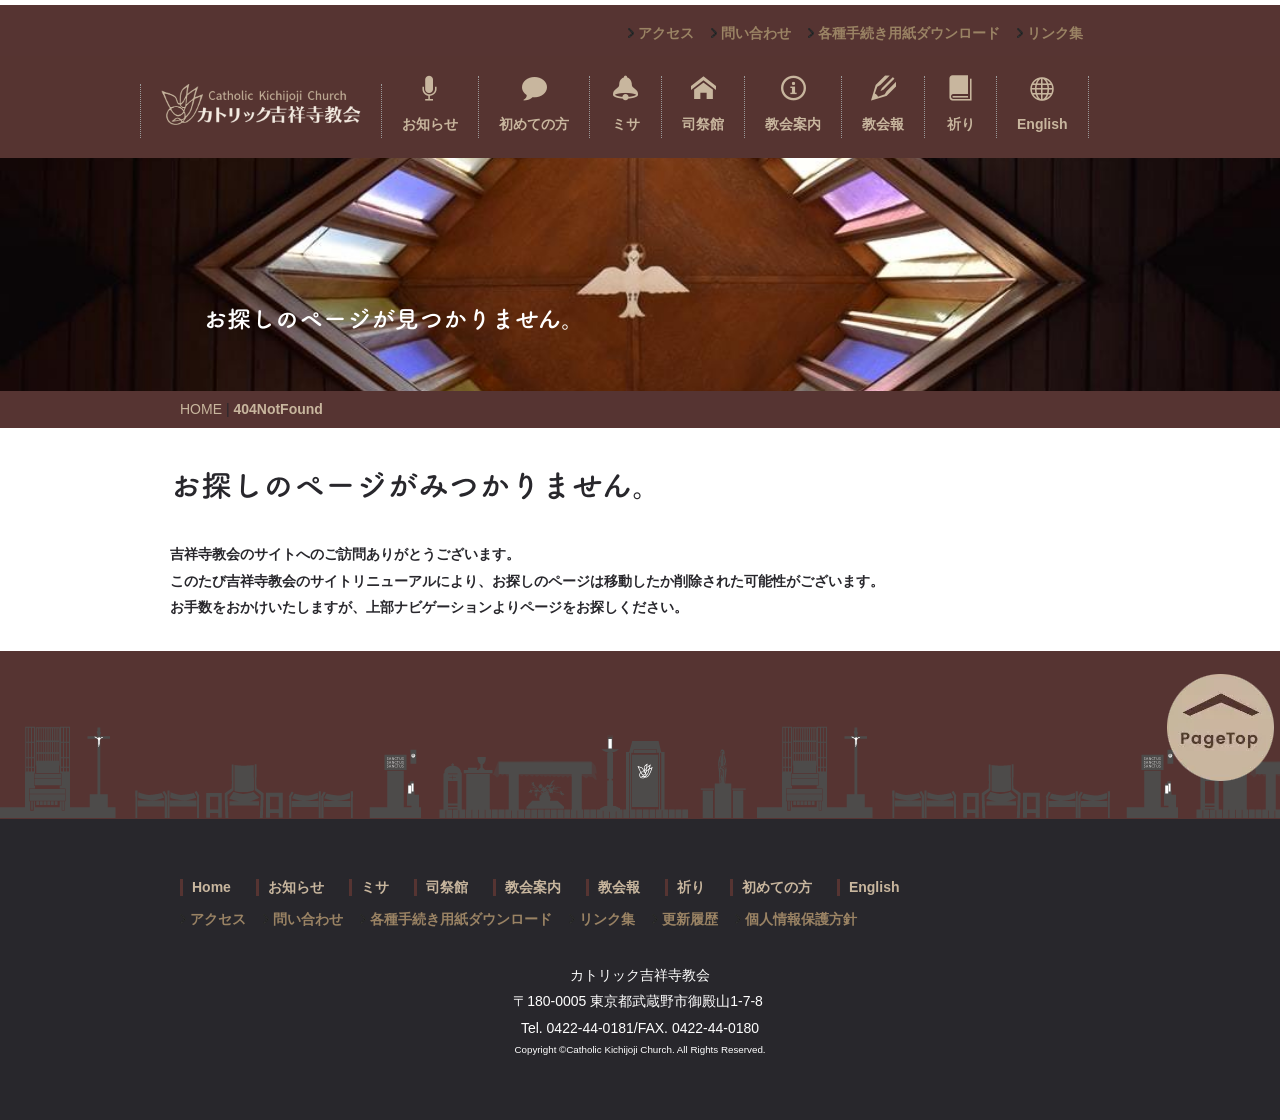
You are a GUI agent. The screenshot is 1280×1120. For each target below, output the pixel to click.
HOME (201, 409)
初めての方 (534, 104)
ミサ (626, 104)
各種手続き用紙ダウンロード (909, 33)
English (1042, 104)
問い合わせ (756, 33)
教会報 (883, 104)
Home (211, 887)
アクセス (666, 33)
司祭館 (703, 104)
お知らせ (430, 104)
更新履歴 (690, 919)
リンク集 (1055, 33)
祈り (961, 104)
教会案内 (793, 104)
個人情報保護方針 (801, 919)
